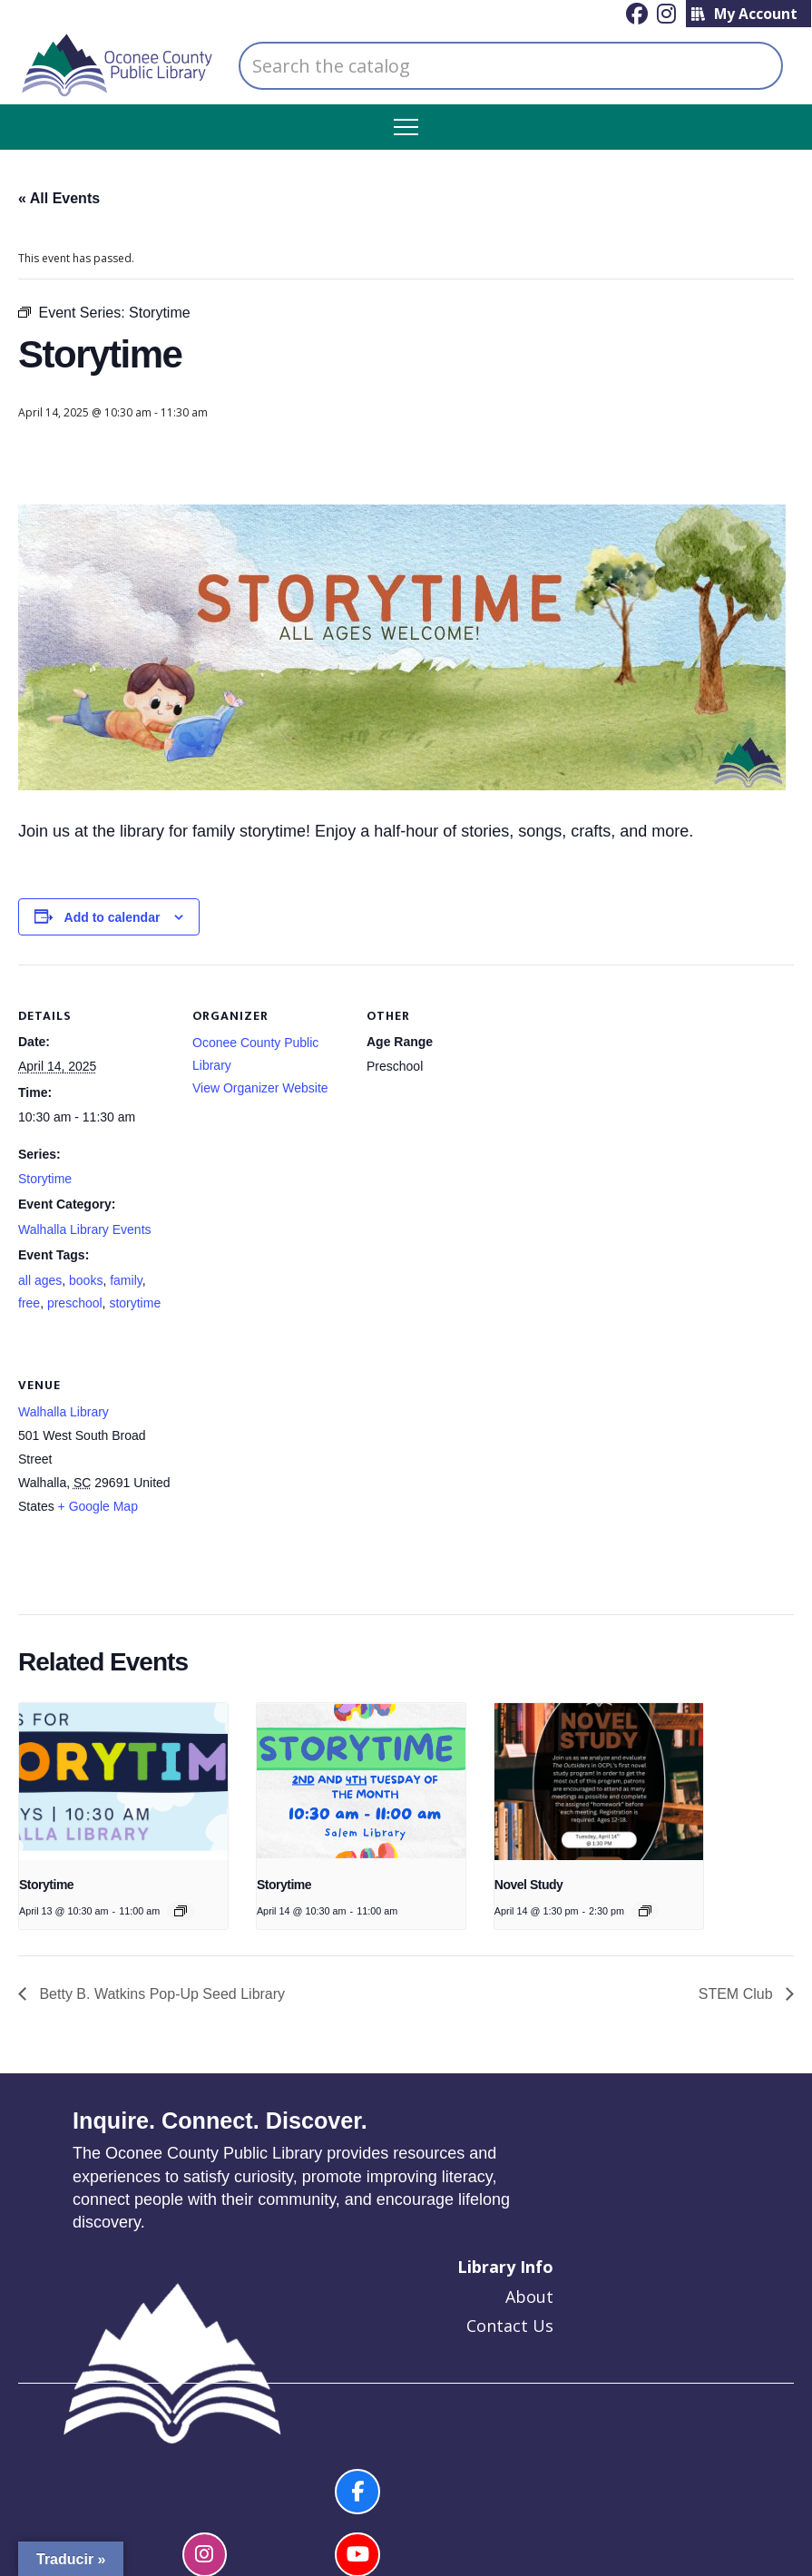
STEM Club (738, 1994)
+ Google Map (98, 1506)
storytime (135, 1303)
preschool (75, 1303)
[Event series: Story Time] (180, 1910)
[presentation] (123, 1781)
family (126, 1280)
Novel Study (528, 1884)
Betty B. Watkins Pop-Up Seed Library (160, 1994)
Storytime (45, 1178)
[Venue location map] (288, 1457)
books (86, 1280)
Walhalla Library (63, 1412)
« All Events (59, 198)
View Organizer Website (260, 1088)
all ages (40, 1280)
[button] (406, 127)
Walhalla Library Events (85, 1229)
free (29, 1303)
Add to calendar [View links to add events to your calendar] (112, 917)
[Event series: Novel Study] (645, 1910)
